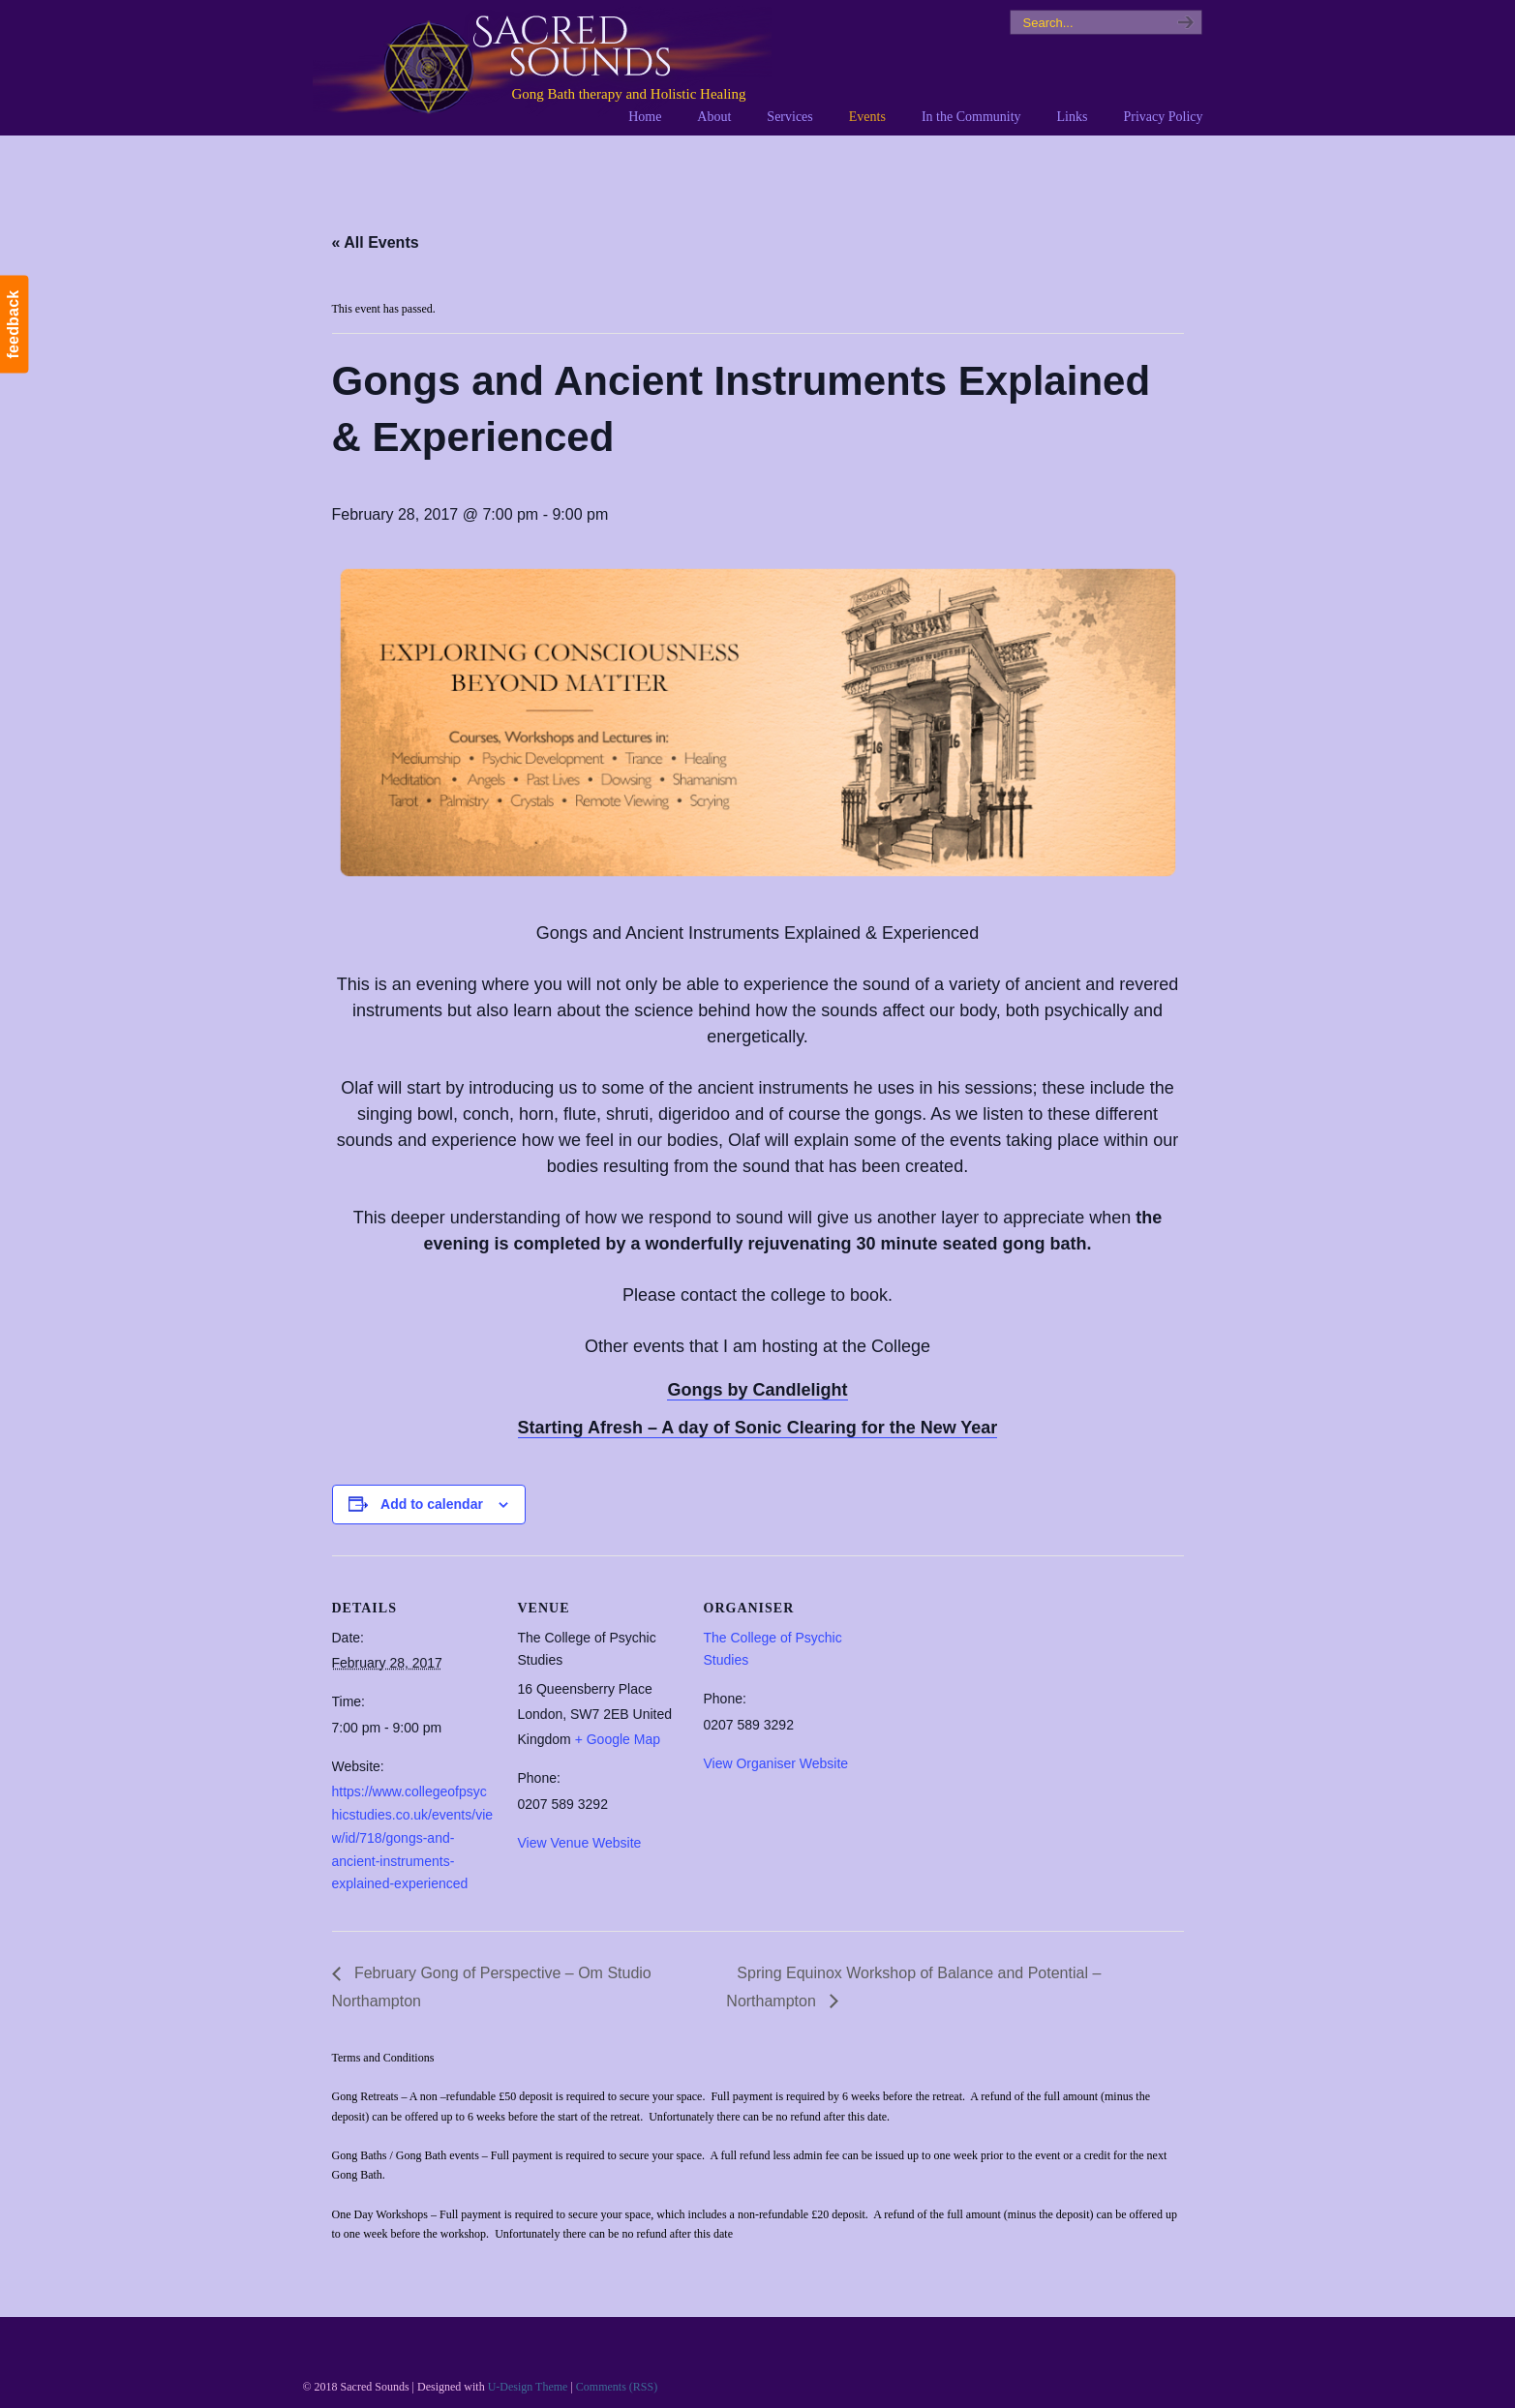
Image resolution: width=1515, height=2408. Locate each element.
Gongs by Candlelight (757, 1390)
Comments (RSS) (616, 2386)
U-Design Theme (528, 2386)
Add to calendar (431, 1504)
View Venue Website (580, 1843)
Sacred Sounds (542, 67)
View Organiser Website (776, 1763)
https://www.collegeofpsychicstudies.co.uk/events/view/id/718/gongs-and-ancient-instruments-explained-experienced (413, 1837)
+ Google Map (617, 1739)
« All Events (375, 242)
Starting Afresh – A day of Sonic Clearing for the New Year (758, 1427)
